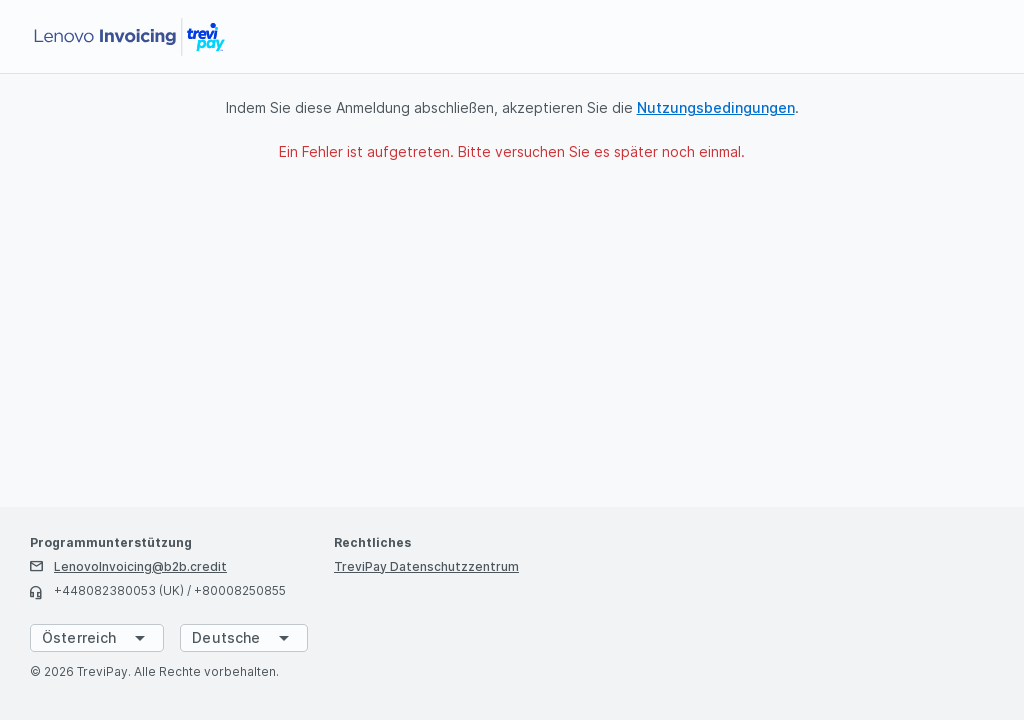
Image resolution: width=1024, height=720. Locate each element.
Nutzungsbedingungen (716, 107)
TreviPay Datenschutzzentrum (426, 566)
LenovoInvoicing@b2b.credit (140, 566)
